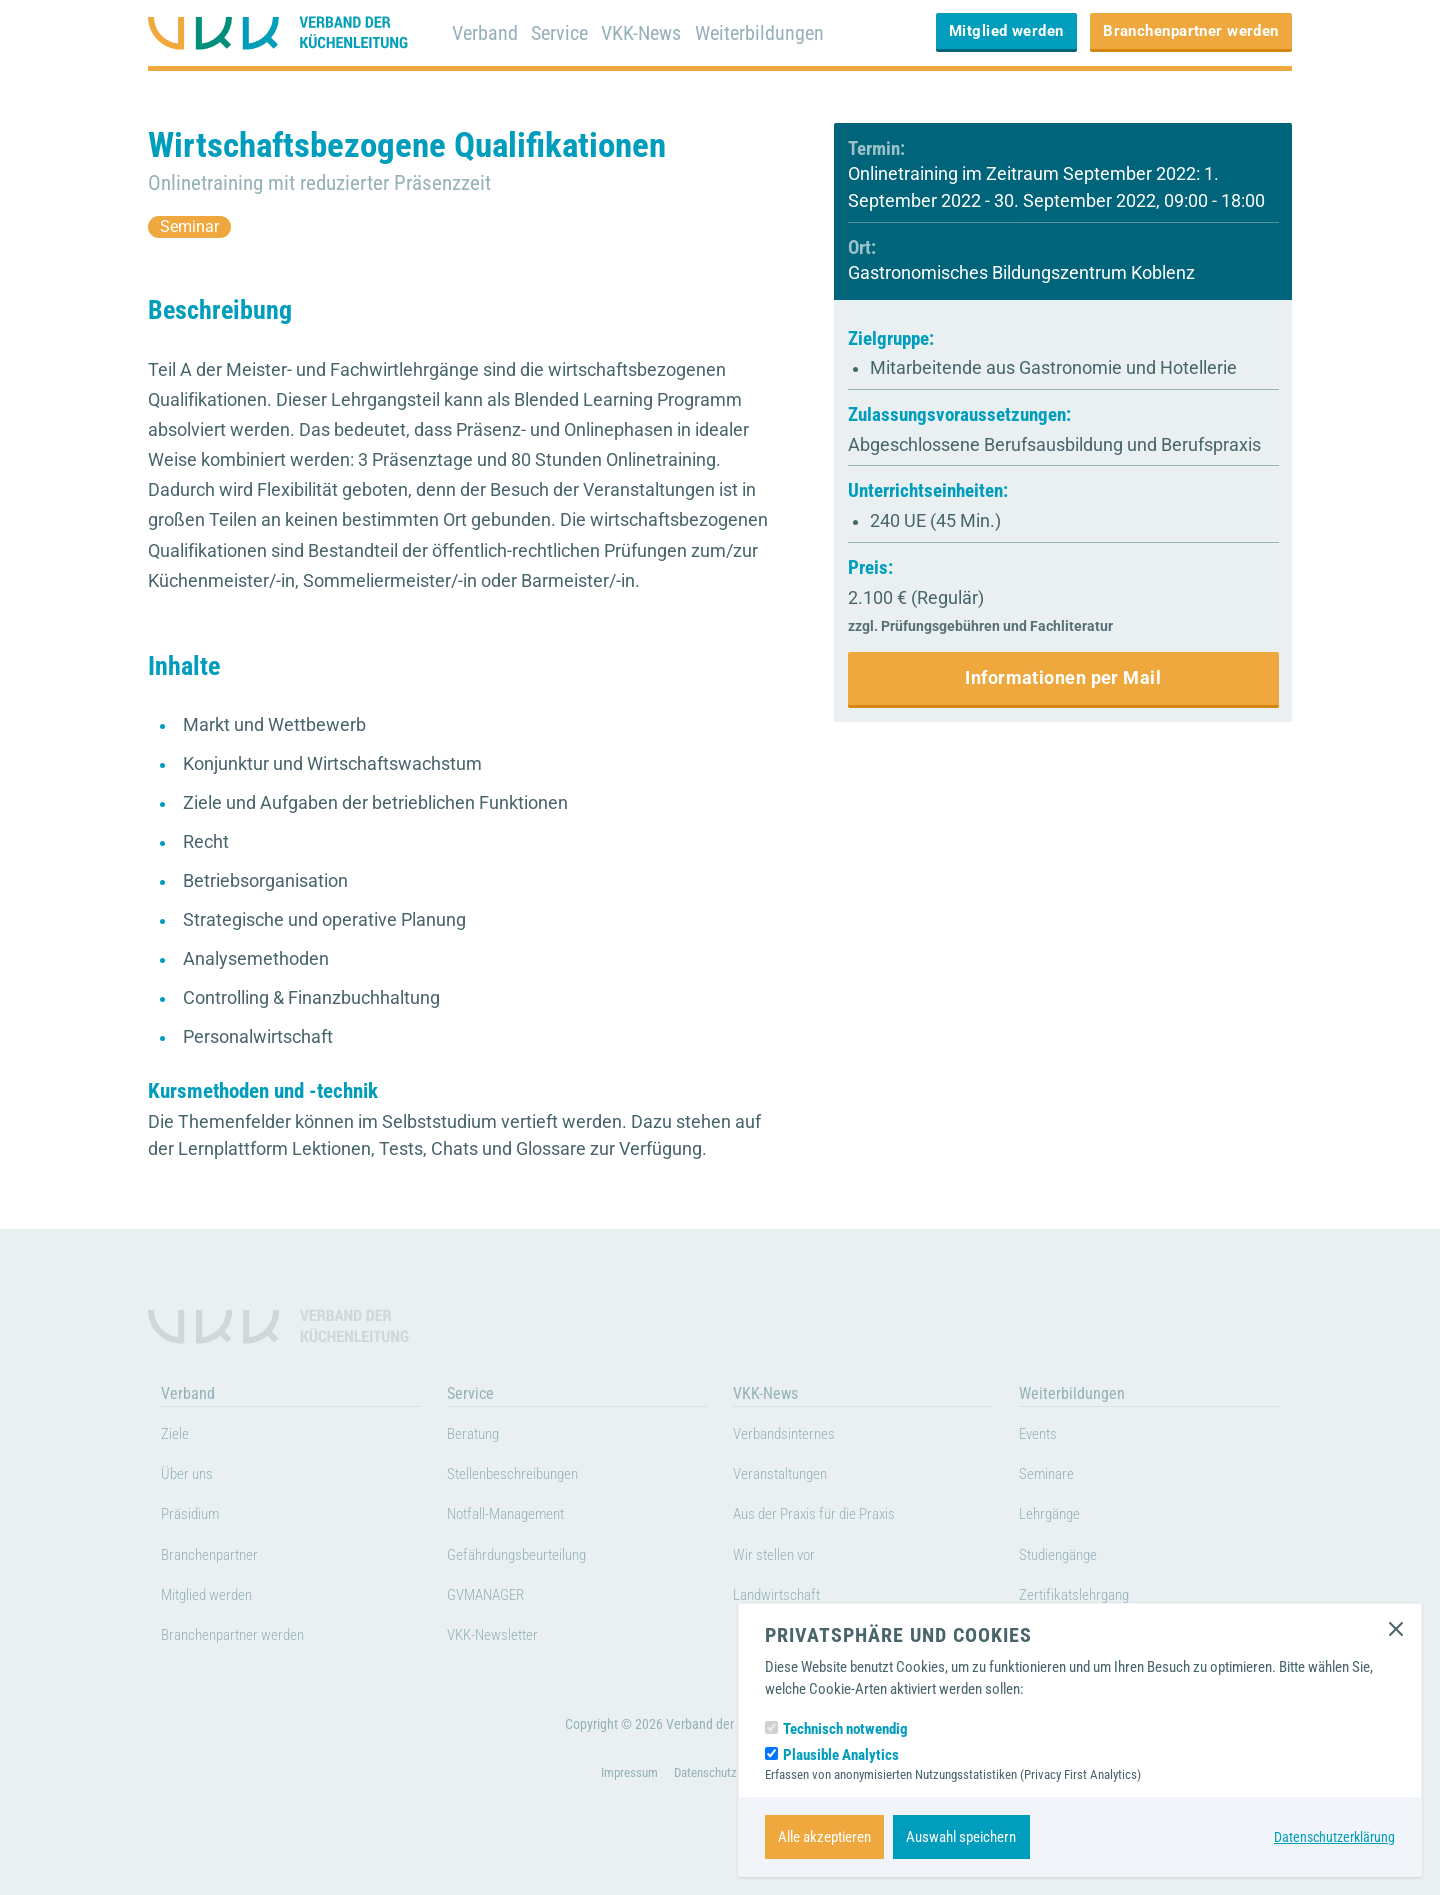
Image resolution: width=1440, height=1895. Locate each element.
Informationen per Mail (1063, 678)
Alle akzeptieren (824, 1837)
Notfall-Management (518, 1518)
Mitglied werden (1006, 31)
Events (1042, 1437)
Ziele (177, 1437)
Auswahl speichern (961, 1837)
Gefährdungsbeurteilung (531, 1558)
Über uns (192, 1478)
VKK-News (649, 32)
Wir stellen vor (782, 1558)
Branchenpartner (218, 1558)
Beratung (478, 1437)
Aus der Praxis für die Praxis (830, 1518)
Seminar (194, 226)
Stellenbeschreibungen (526, 1478)
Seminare (1051, 1478)
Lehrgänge (1055, 1518)
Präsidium (196, 1518)
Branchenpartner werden (1191, 31)
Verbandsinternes (794, 1437)
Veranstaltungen (790, 1478)
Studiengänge (1067, 1558)
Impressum (623, 1804)
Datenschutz (705, 1804)
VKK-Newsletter (501, 1639)
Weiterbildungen (772, 32)
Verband (486, 32)
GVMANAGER (494, 1599)
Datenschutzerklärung (1331, 1837)
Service (563, 32)
